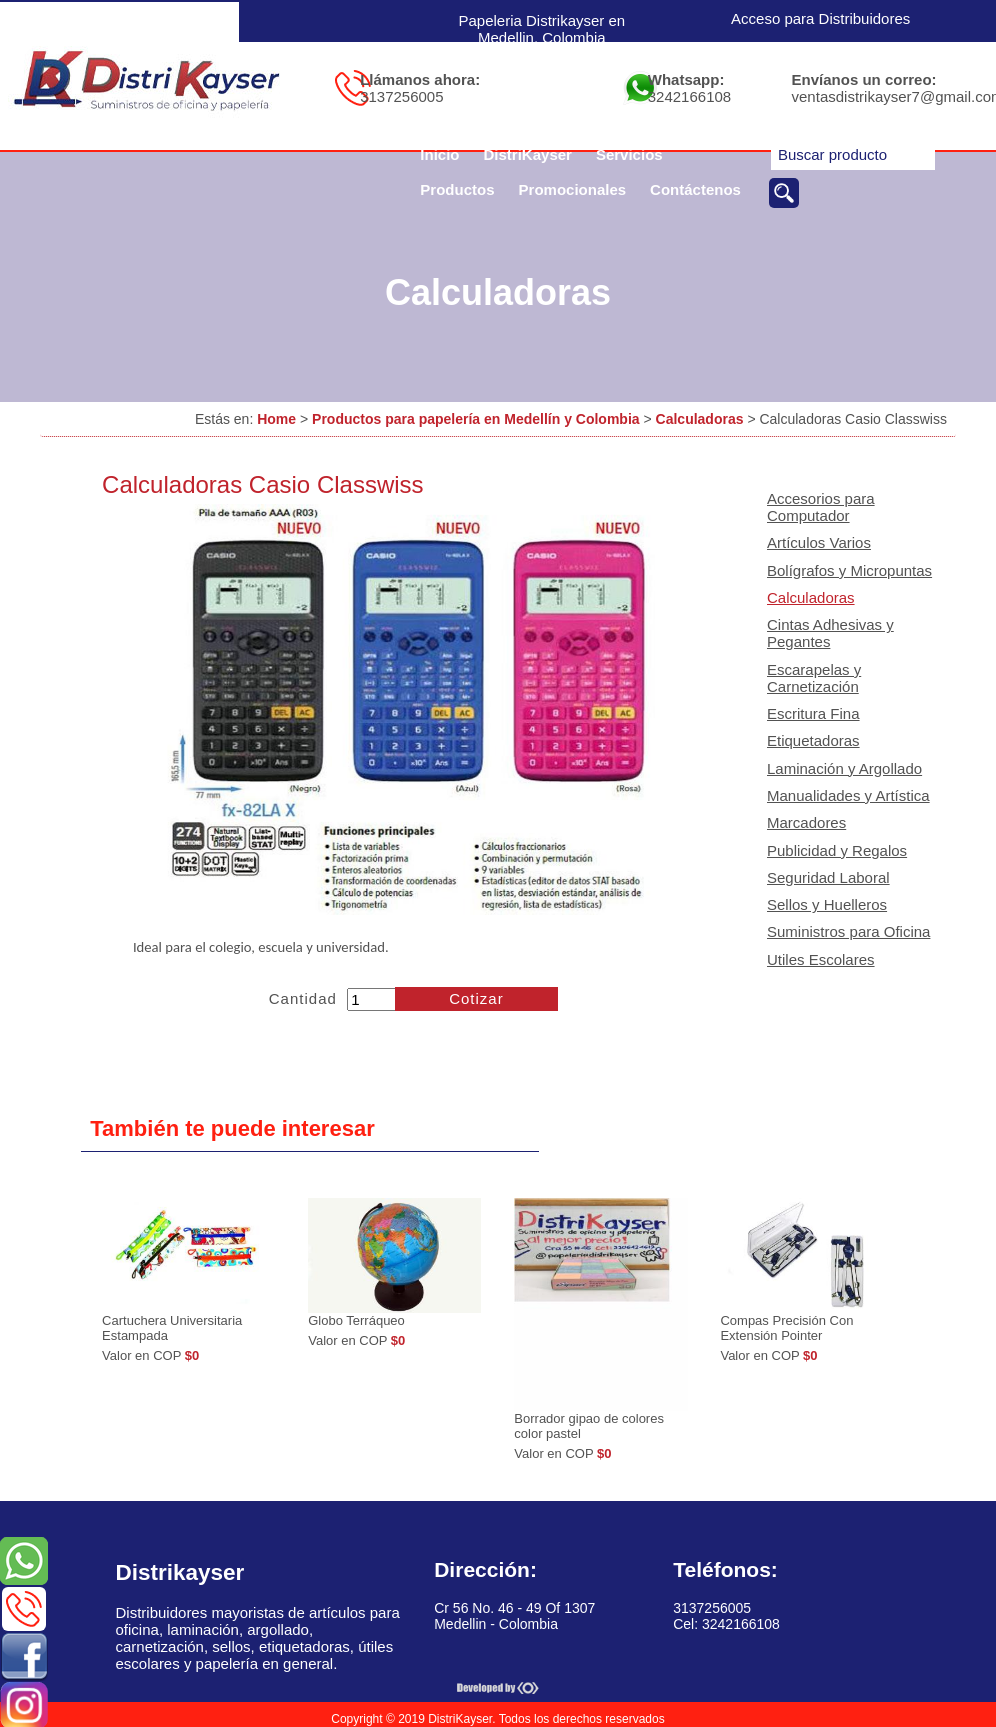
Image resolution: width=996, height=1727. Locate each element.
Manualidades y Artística (848, 795)
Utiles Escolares (821, 959)
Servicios (629, 154)
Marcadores (806, 822)
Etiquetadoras (813, 740)
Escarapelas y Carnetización (814, 678)
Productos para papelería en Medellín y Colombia (476, 419)
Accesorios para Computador (821, 507)
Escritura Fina (813, 713)
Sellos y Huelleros (827, 904)
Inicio (439, 154)
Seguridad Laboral (828, 877)
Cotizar (476, 998)
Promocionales (573, 189)
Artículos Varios (819, 542)
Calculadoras (700, 419)
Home (276, 419)
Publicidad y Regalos (837, 850)
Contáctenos (695, 189)
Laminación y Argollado (844, 768)
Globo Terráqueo (356, 1320)
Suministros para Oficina (848, 931)
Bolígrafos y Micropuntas (849, 570)
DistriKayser (528, 154)
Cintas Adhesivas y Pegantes (830, 633)
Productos (457, 189)
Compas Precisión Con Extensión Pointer (786, 1328)
